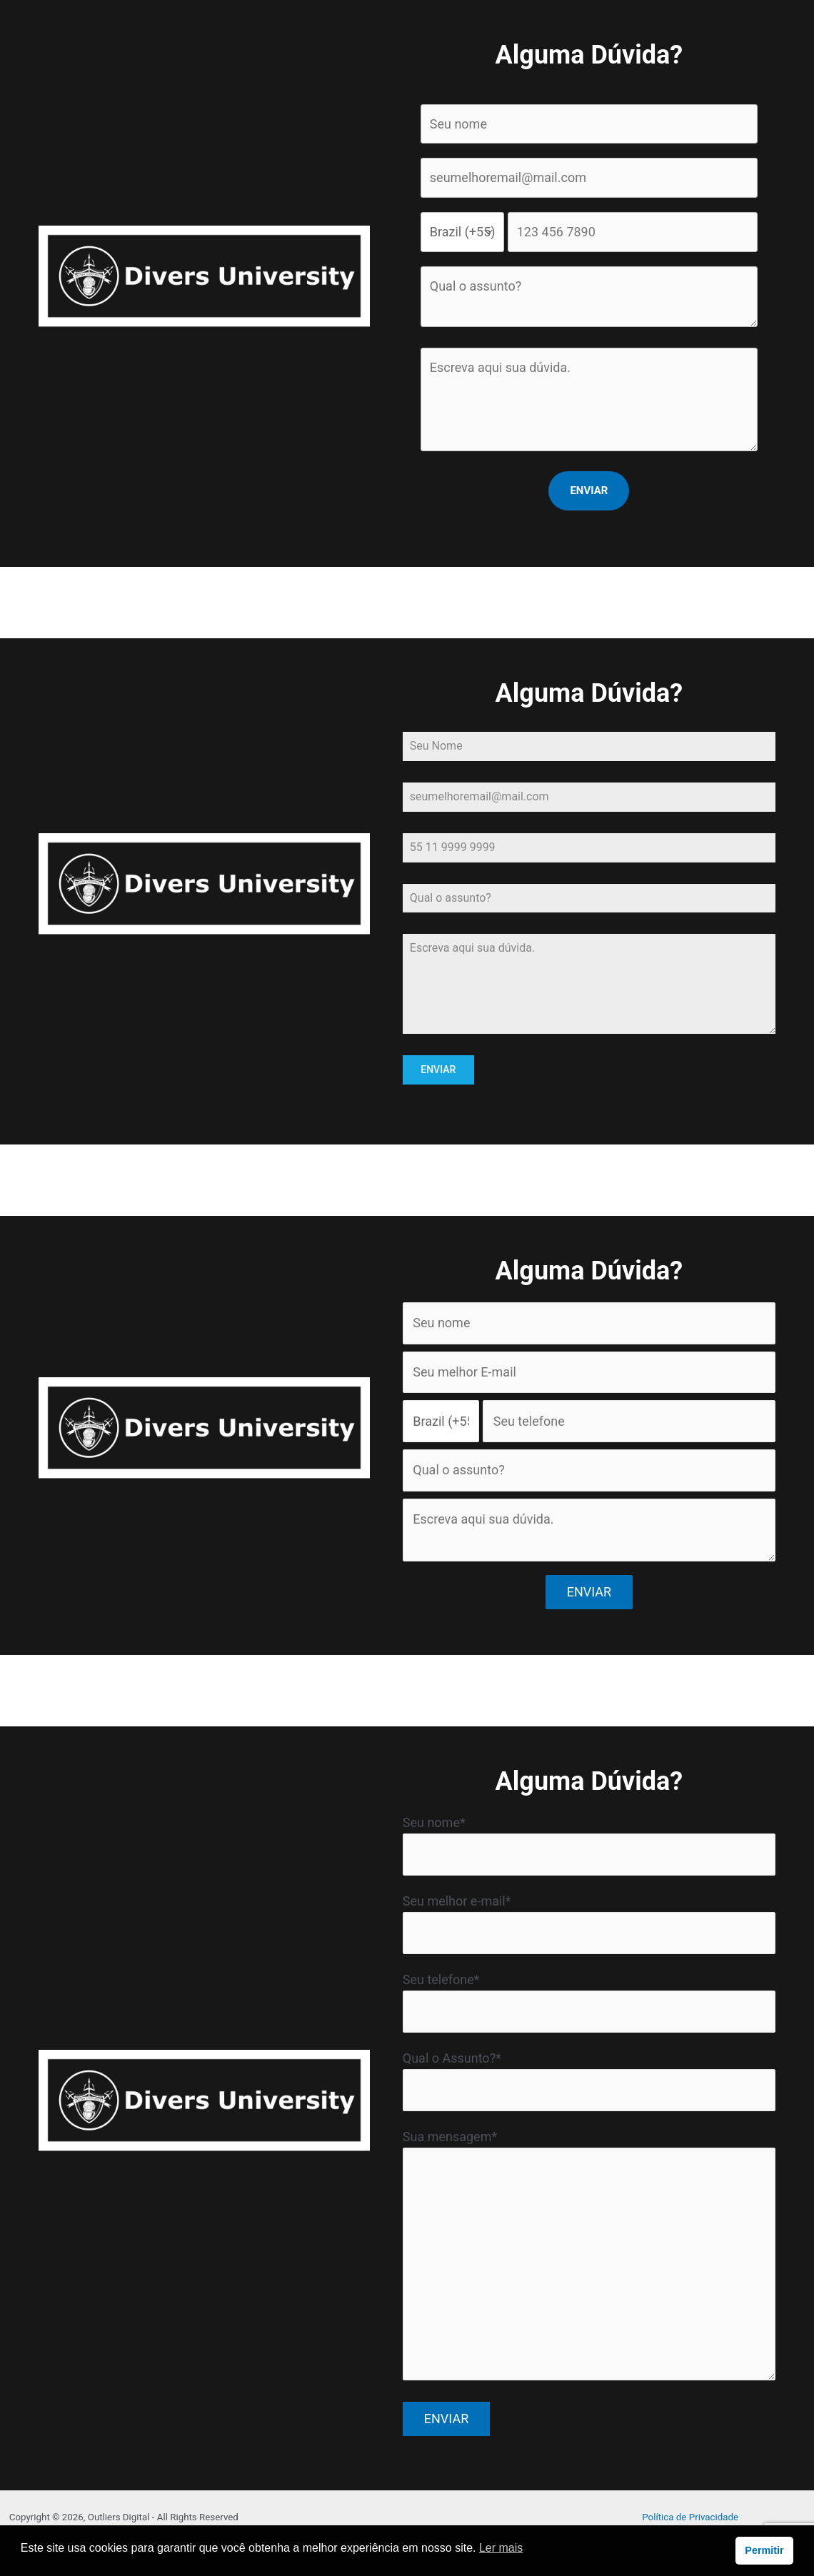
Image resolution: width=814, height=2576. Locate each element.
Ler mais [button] (501, 2548)
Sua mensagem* (589, 2257)
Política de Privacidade (690, 2516)
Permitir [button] (764, 2550)
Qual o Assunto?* (589, 2080)
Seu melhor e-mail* (589, 1923)
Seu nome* (589, 1845)
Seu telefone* (589, 2002)
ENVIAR (438, 1069)
